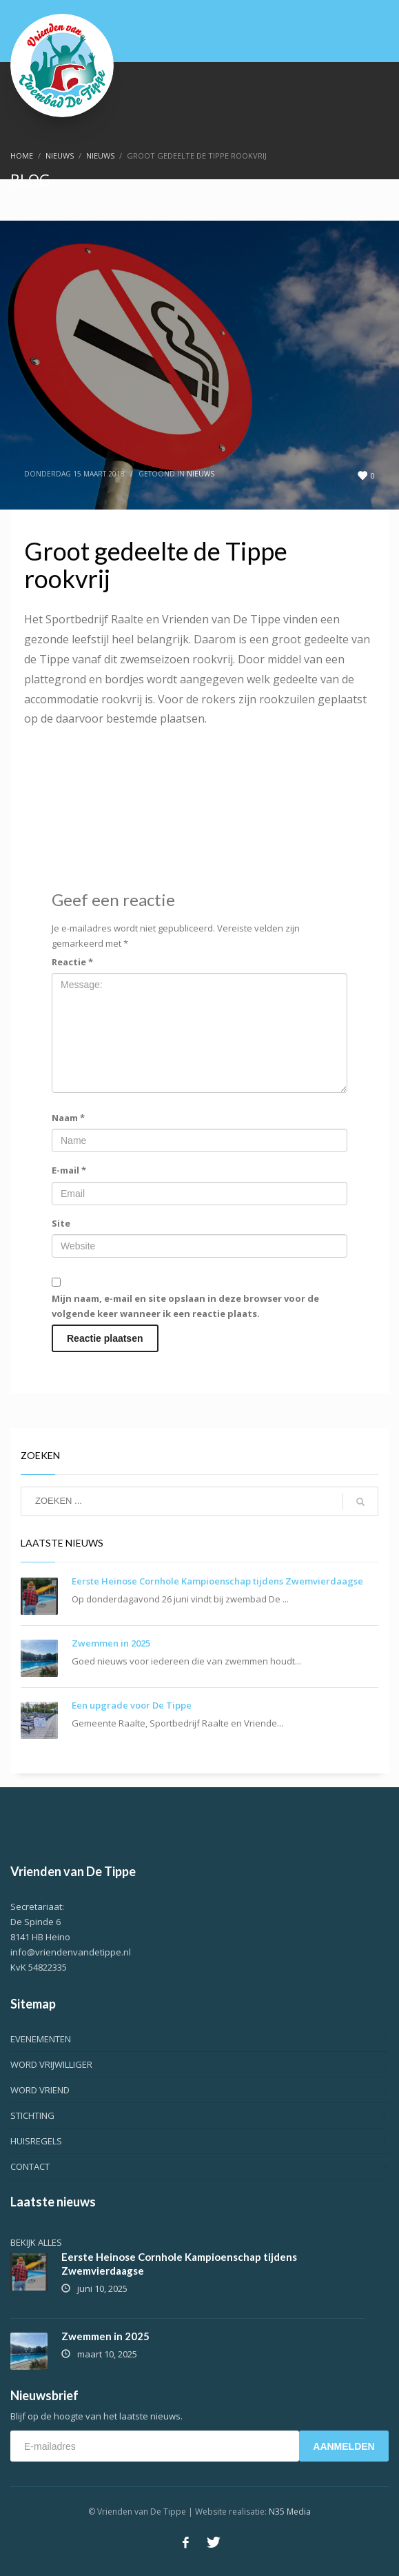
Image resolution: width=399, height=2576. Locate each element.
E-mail (69, 1170)
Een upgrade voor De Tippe (132, 1705)
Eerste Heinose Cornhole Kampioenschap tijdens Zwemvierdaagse (217, 1581)
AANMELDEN (343, 2446)
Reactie (72, 962)
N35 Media (290, 2511)
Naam (68, 1117)
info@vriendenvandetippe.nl (70, 1952)
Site (61, 1223)
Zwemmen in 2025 (111, 1643)
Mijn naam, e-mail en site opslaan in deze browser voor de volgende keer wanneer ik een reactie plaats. (185, 1306)
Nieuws (200, 474)
